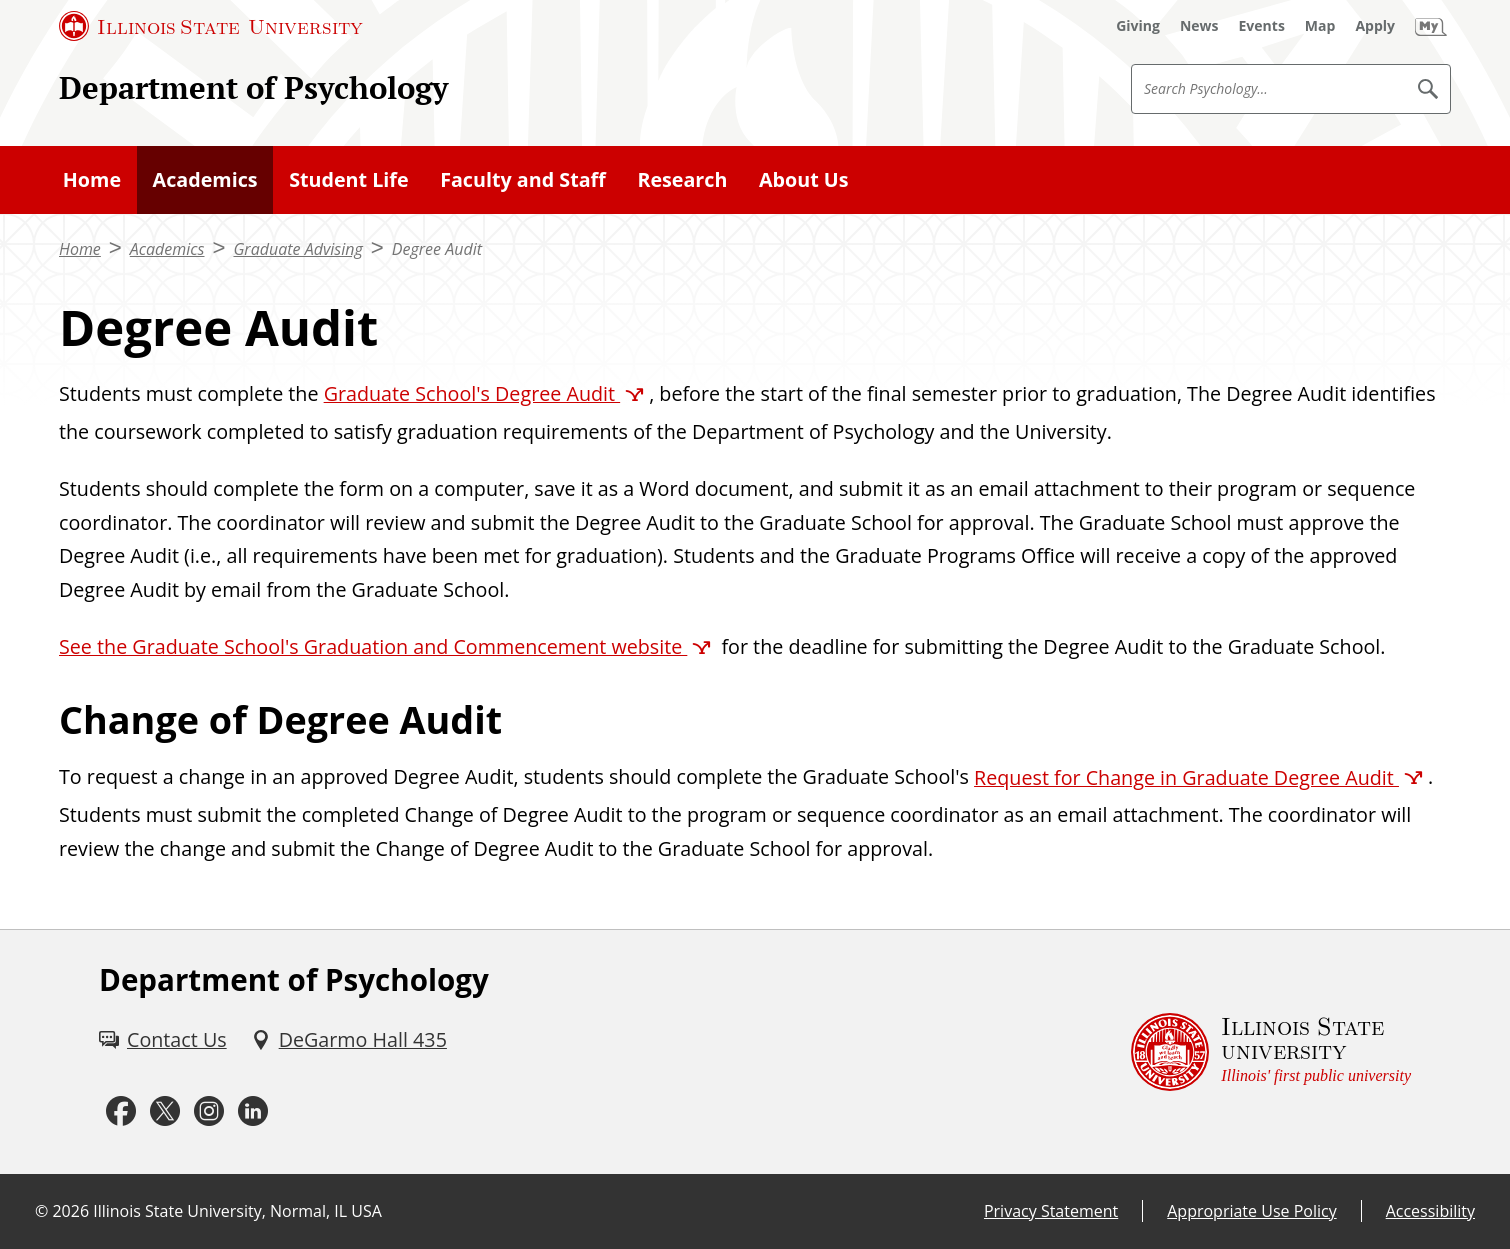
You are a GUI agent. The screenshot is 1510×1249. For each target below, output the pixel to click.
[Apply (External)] (1375, 26)
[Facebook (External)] (121, 1111)
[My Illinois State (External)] (1431, 26)
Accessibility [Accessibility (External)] (1430, 1211)
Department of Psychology (253, 87)
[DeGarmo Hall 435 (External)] (349, 1040)
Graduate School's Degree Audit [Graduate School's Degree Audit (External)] (472, 393)
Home (92, 179)
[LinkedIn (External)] (253, 1111)
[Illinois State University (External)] (211, 26)
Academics (205, 179)
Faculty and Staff (523, 179)
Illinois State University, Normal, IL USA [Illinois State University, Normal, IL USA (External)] (237, 1211)
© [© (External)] (41, 1211)
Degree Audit (437, 249)
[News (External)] (1199, 26)
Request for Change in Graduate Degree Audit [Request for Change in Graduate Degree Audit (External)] (1186, 777)
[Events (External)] (1262, 26)
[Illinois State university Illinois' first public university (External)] (1271, 1052)
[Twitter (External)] (165, 1111)
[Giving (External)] (1138, 26)
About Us (804, 179)
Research (682, 179)
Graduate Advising (297, 249)
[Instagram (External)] (209, 1111)
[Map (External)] (1320, 26)
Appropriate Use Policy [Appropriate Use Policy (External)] (1251, 1211)
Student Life (349, 179)
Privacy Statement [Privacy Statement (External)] (1051, 1211)
